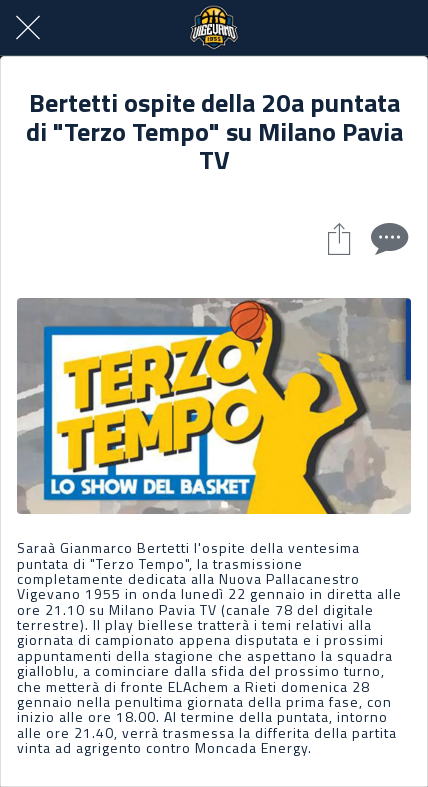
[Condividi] (339, 238)
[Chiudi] (28, 28)
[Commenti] (387, 238)
